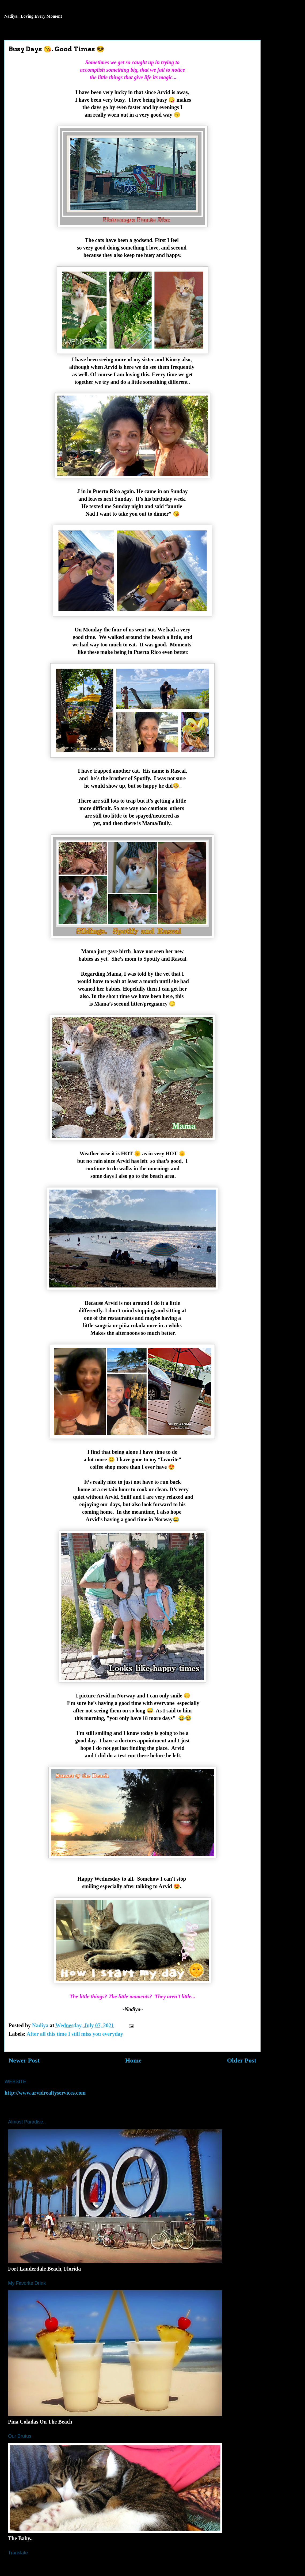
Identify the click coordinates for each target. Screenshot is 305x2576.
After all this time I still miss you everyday (74, 2034)
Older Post (241, 2060)
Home (133, 2060)
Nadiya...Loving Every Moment (33, 16)
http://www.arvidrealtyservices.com (45, 2093)
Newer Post (24, 2060)
